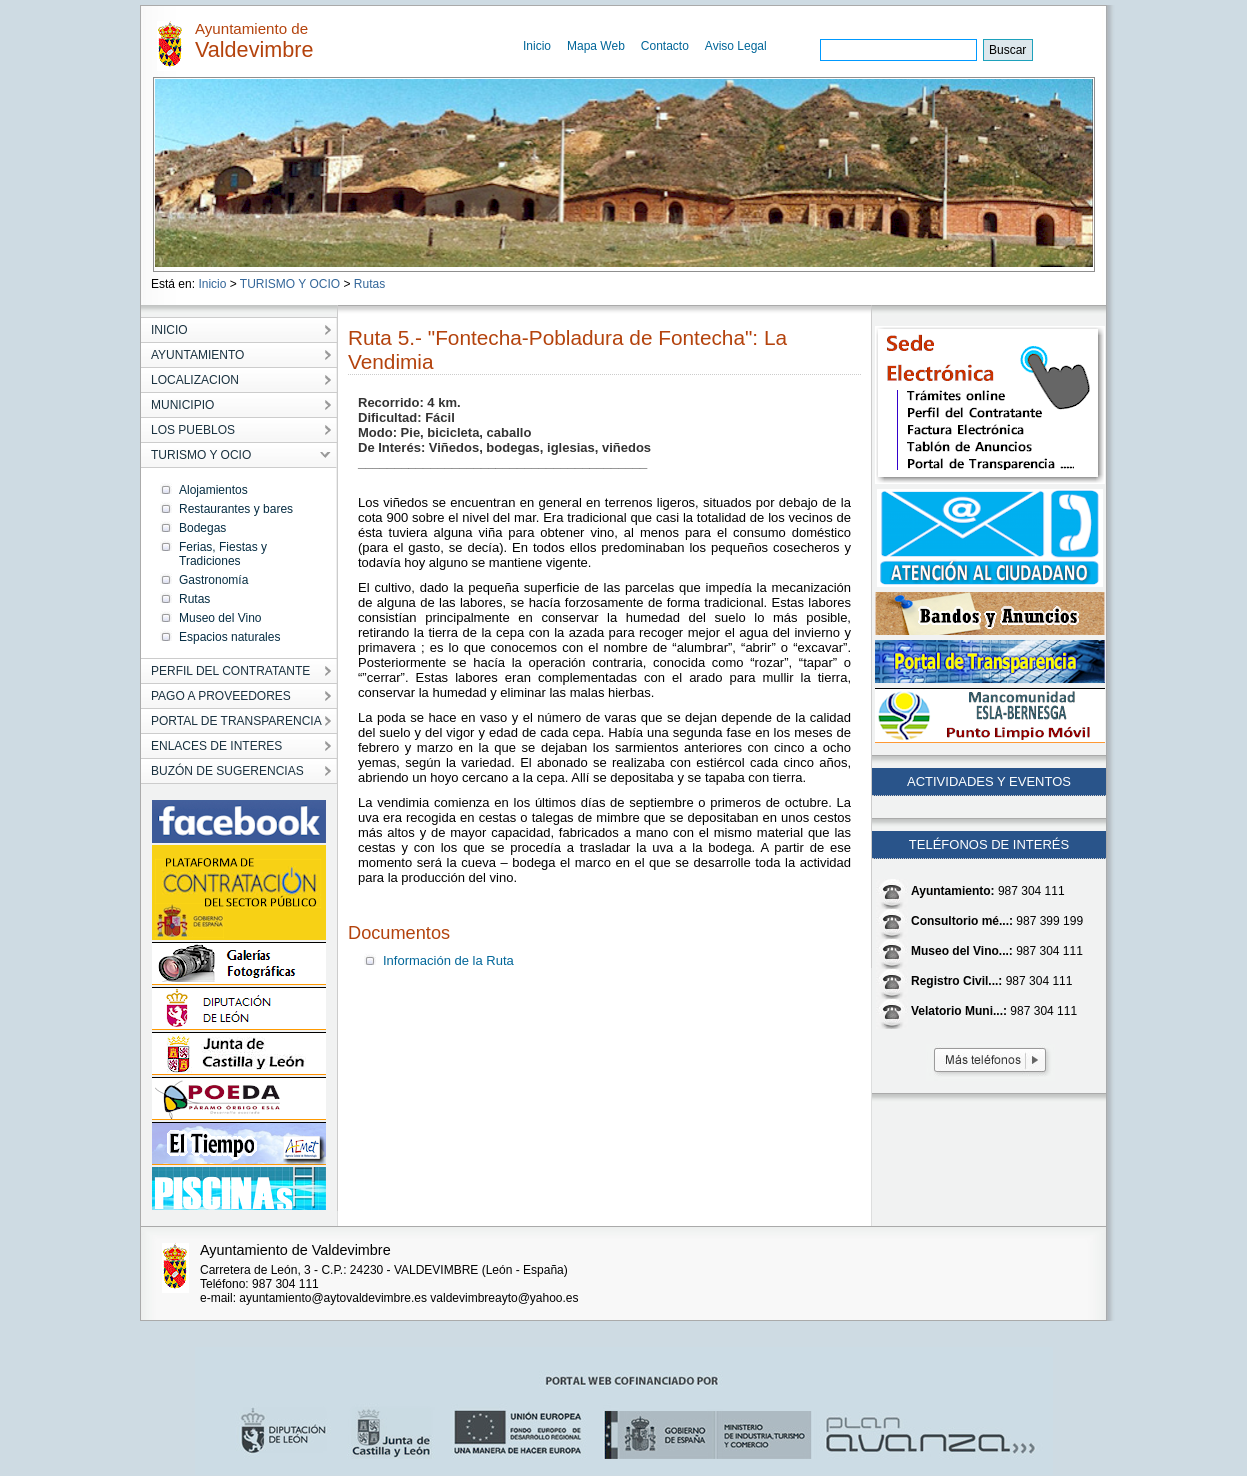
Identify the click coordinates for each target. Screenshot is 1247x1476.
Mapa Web (596, 46)
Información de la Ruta (448, 960)
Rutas (369, 284)
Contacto (665, 46)
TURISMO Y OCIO (290, 284)
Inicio (537, 46)
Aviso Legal (736, 46)
